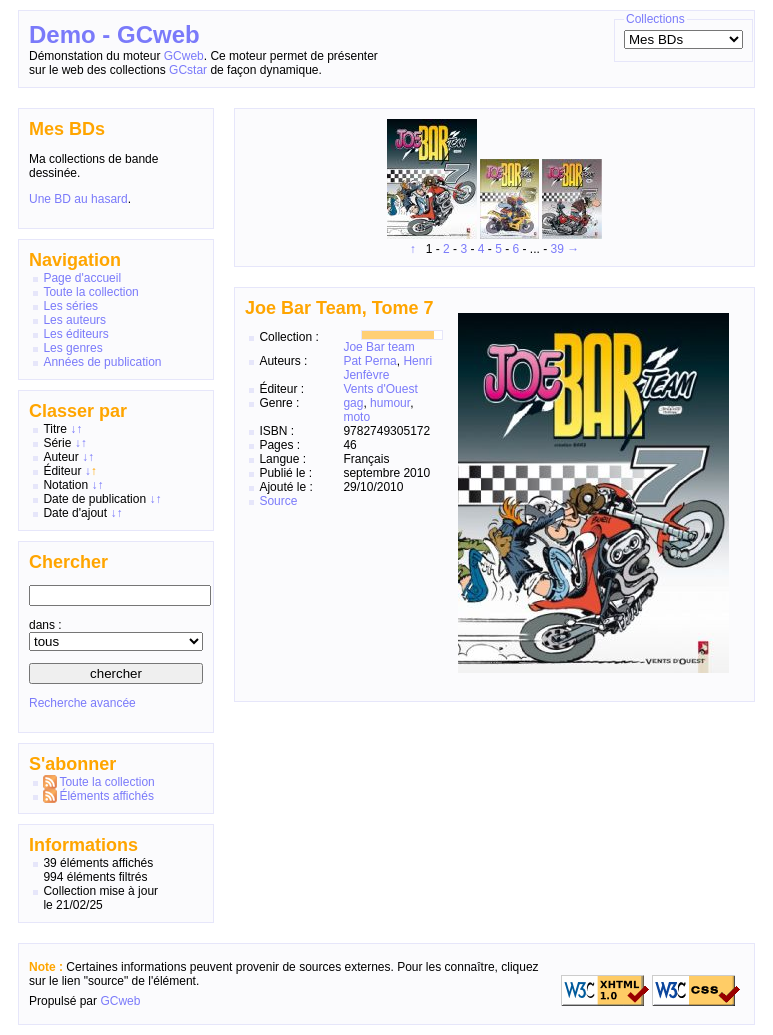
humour (390, 403)
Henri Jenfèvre (387, 368)
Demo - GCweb (114, 34)
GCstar (188, 70)
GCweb (184, 56)
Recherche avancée (82, 703)
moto (356, 417)
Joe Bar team (378, 347)
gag (353, 403)
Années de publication (102, 362)
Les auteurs (74, 320)
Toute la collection (90, 292)
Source (278, 501)
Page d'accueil (82, 278)
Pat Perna (369, 361)
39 (557, 249)
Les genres (72, 348)
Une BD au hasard (78, 199)
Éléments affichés (106, 796)
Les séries (70, 306)
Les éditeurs (75, 334)
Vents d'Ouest (380, 389)
